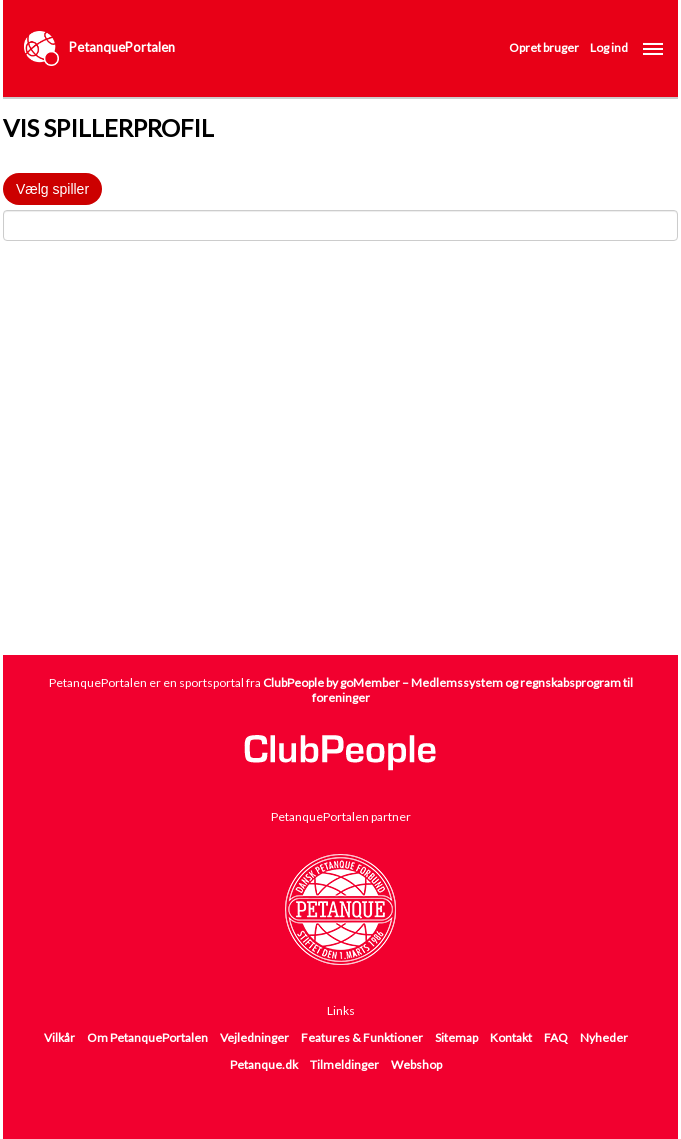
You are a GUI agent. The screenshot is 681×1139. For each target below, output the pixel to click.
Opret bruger (544, 47)
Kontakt (511, 1037)
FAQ (556, 1037)
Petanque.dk (264, 1064)
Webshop (416, 1064)
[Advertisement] (342, 482)
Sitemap (456, 1037)
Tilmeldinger (344, 1064)
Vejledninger (254, 1037)
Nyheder (604, 1037)
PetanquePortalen (122, 47)
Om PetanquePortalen (147, 1037)
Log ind (609, 47)
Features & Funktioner (362, 1037)
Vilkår (59, 1037)
